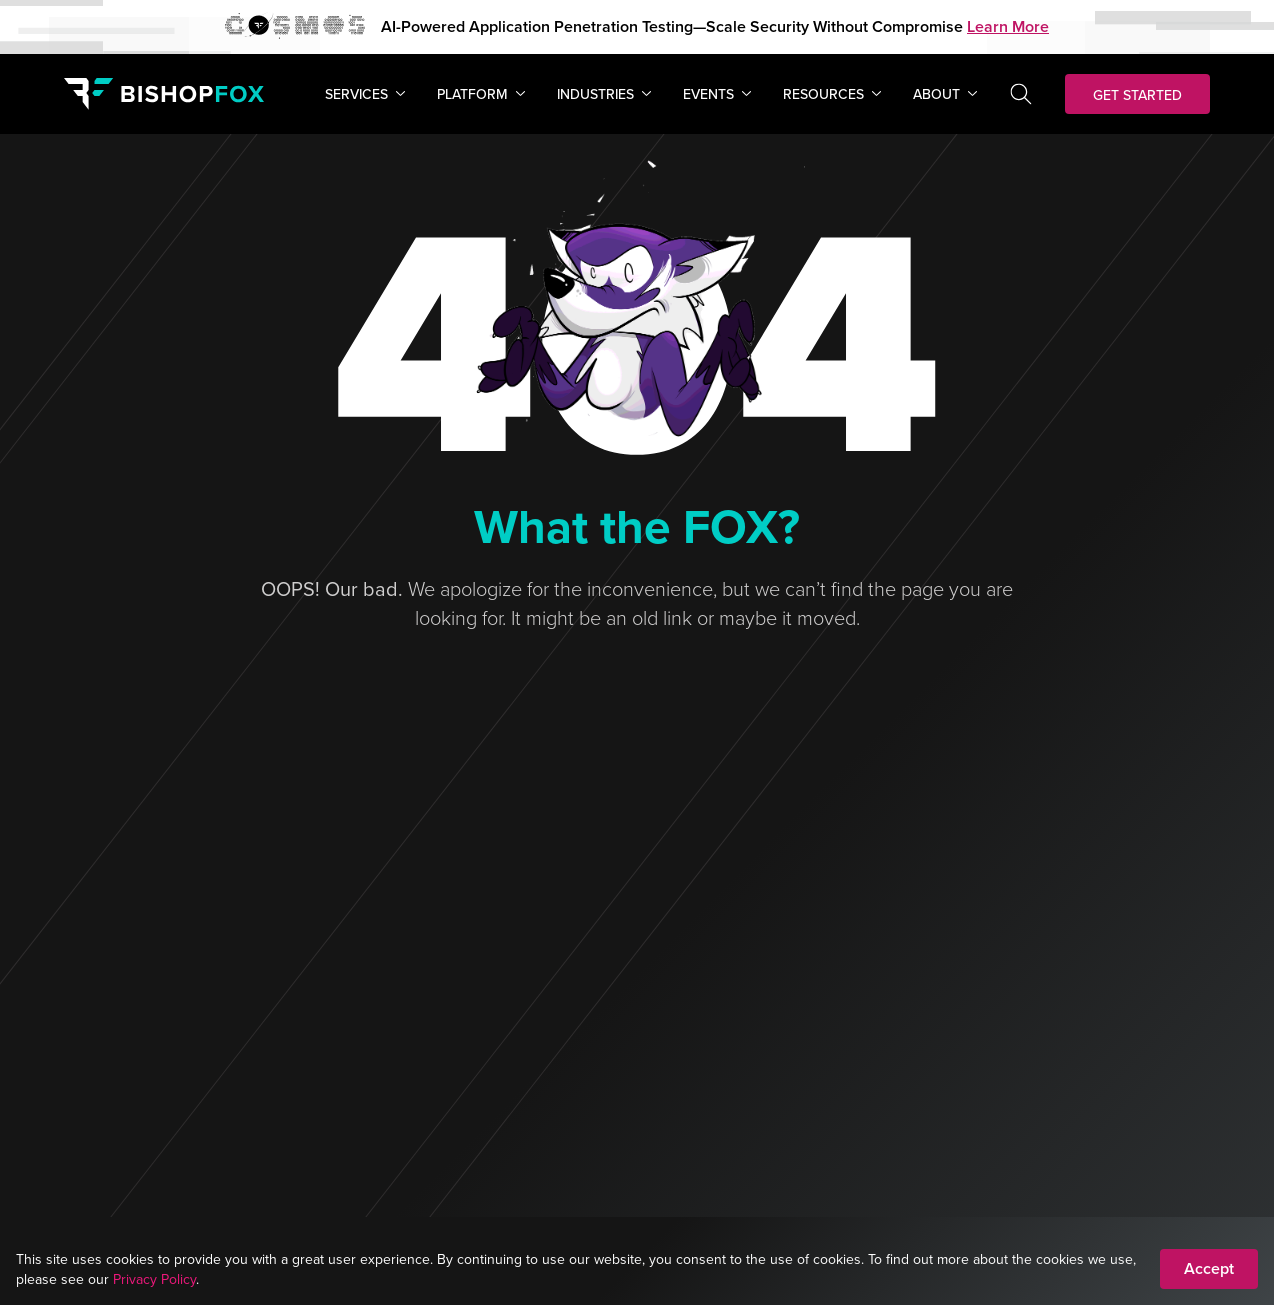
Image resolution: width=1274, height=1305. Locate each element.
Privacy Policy (154, 1279)
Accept (1209, 1268)
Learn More (1008, 26)
